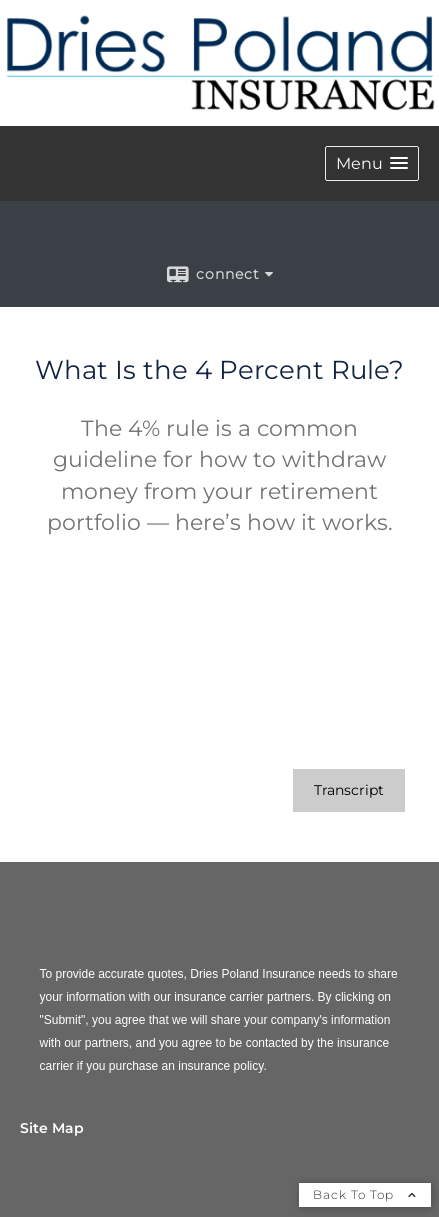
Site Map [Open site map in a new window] (52, 1128)
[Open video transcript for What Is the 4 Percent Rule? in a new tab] (349, 790)
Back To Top (365, 1194)
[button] (372, 163)
